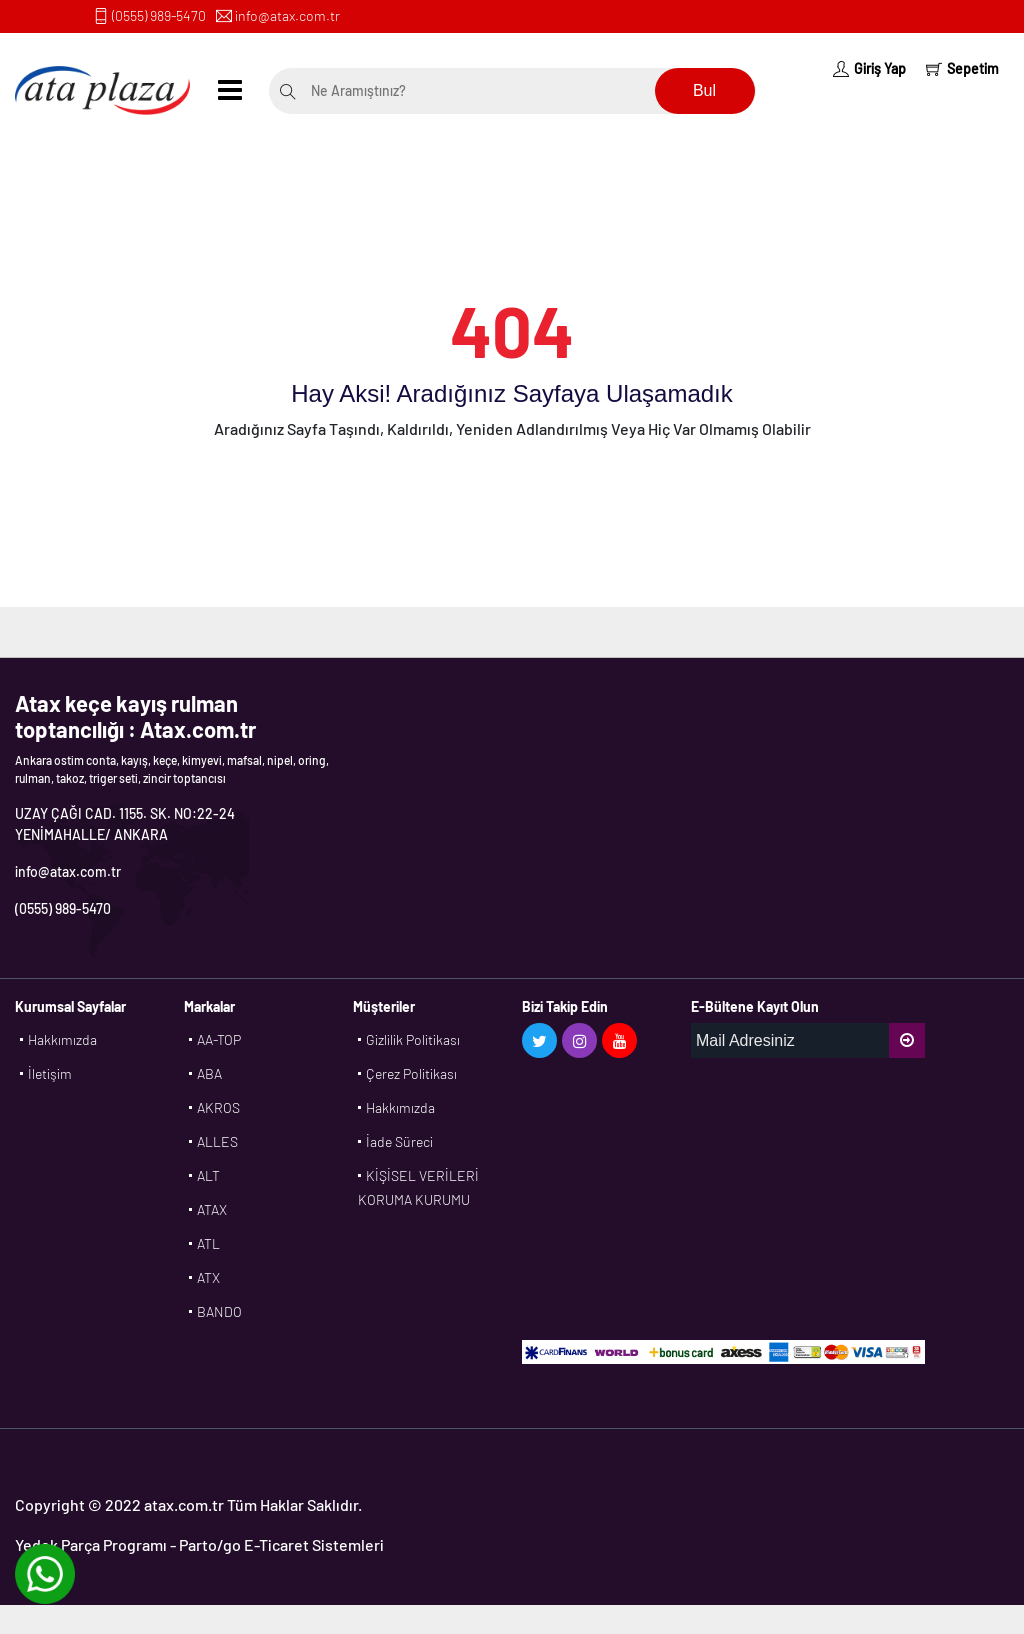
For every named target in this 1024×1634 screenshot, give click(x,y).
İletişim (50, 1073)
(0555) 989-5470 (159, 15)
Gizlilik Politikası (413, 1039)
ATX (208, 1277)
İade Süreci (399, 1141)
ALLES (217, 1141)
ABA (209, 1073)
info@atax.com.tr (287, 15)
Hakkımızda (62, 1039)
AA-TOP (219, 1039)
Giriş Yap (869, 68)
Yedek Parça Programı (91, 1544)
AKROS (218, 1107)
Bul (704, 90)
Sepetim (962, 68)
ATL (208, 1243)
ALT (208, 1175)
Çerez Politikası (411, 1073)
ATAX (212, 1209)
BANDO (219, 1311)
